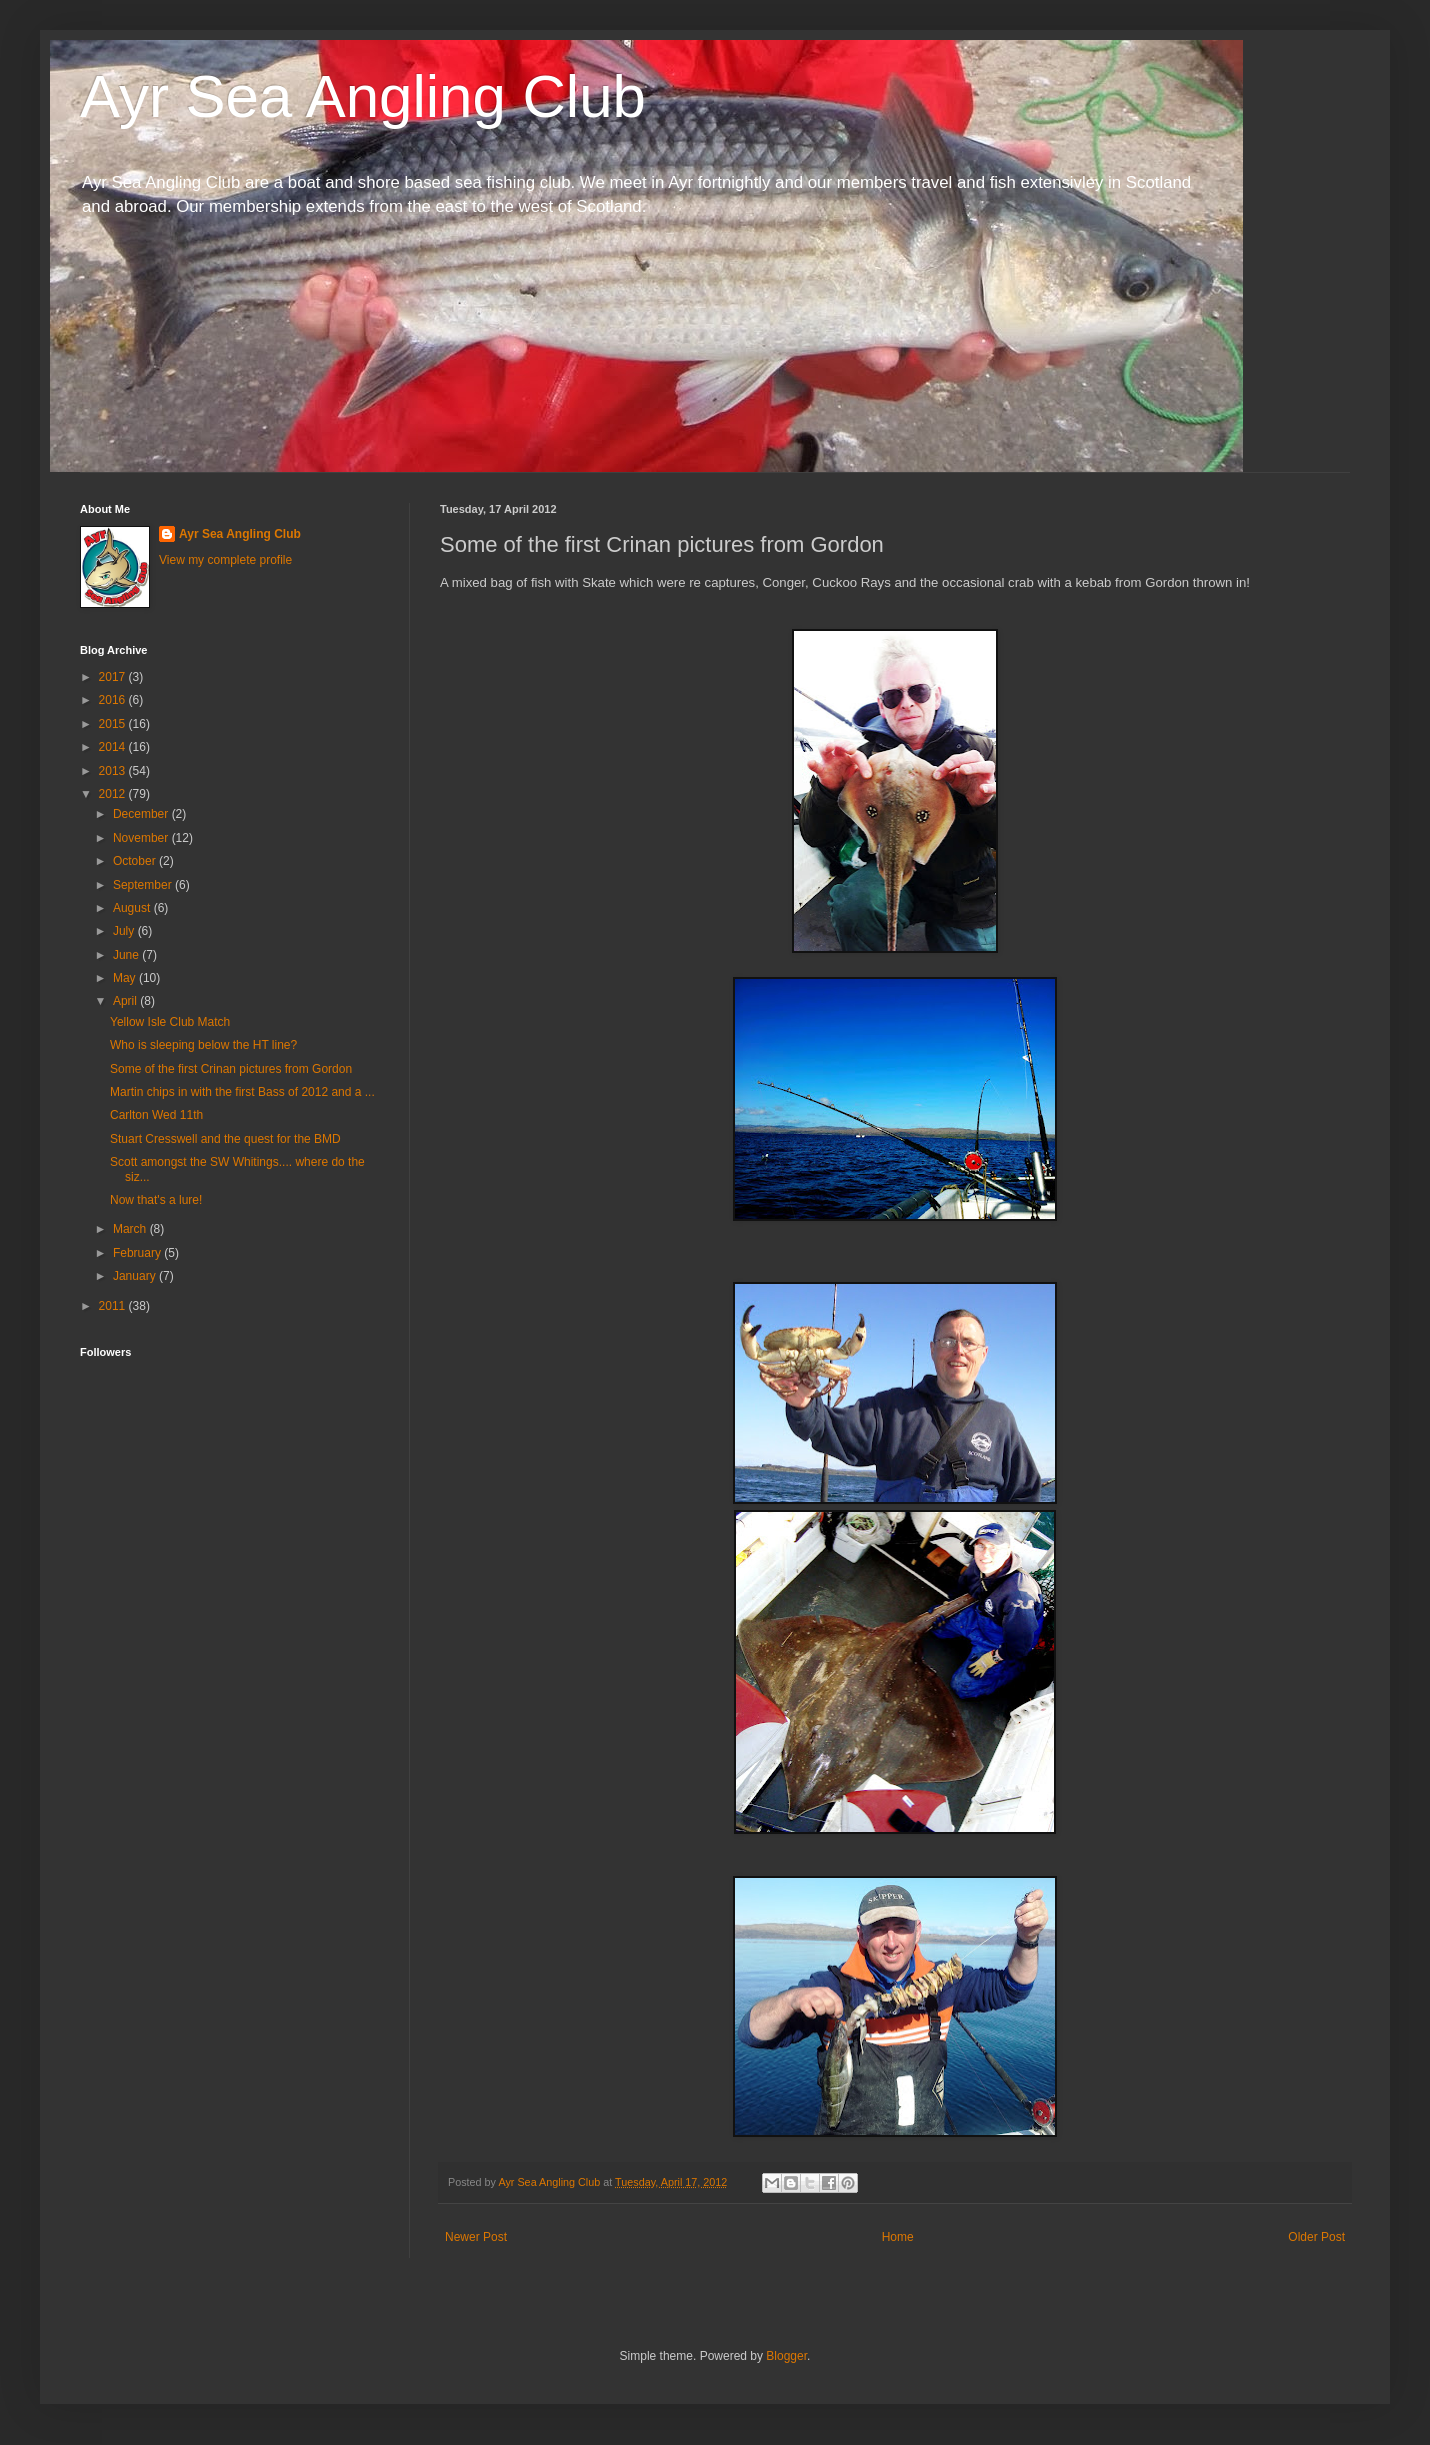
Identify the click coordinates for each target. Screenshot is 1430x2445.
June (127, 955)
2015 (114, 724)
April (126, 1001)
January (136, 1276)
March (131, 1229)
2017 (114, 677)
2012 (114, 794)
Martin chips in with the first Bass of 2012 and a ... (242, 1092)
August (133, 908)
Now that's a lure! (156, 1200)
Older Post (1316, 2237)
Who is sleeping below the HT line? (203, 1045)
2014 (114, 747)
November (142, 838)
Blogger (786, 2356)
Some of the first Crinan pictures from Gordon (231, 1069)
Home (898, 2237)
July (125, 931)
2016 (114, 700)
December (142, 814)
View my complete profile (225, 560)
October (136, 861)
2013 (114, 771)
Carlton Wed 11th (156, 1115)
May (126, 978)
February (138, 1253)
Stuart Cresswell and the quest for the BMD (225, 1139)
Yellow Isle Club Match (170, 1022)
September (144, 885)
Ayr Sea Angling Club (363, 96)
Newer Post (476, 2237)
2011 (114, 1306)
